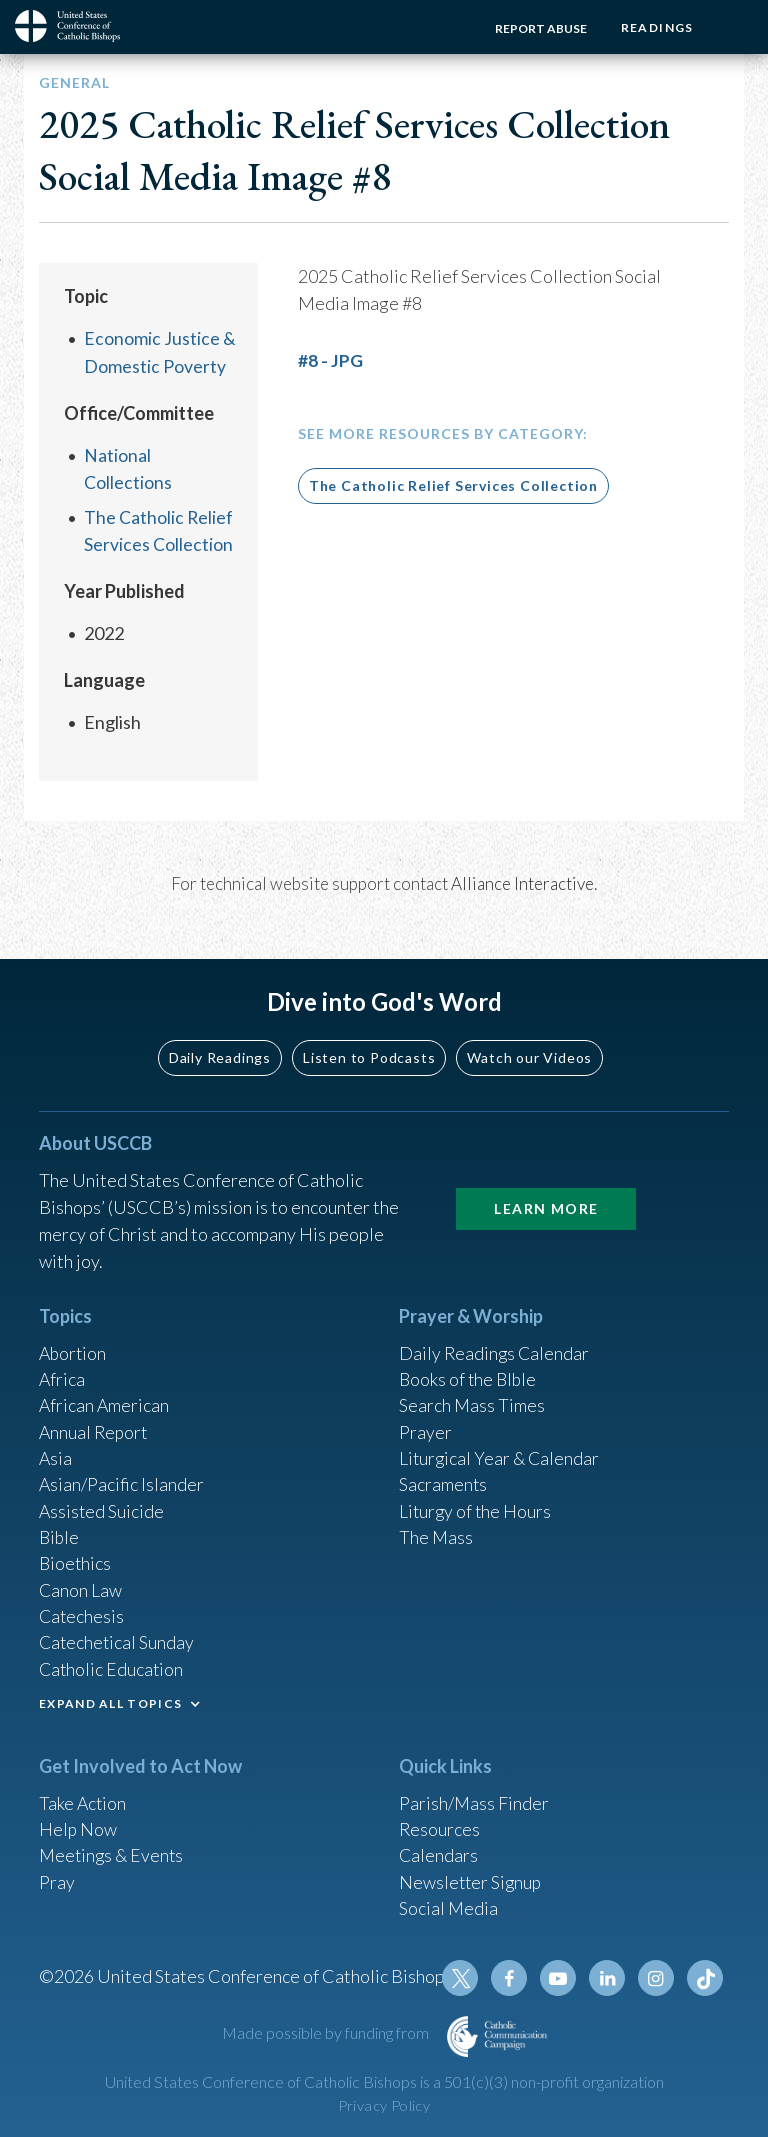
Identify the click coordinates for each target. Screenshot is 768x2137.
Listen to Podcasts (369, 1043)
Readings (655, 27)
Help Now (78, 1825)
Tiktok (705, 1978)
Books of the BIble (469, 1367)
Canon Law (81, 1583)
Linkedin (609, 1978)
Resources (440, 1825)
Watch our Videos (529, 1043)
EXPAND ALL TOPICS (110, 1698)
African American (105, 1394)
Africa (62, 1367)
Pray (57, 1879)
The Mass (436, 1529)
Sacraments (443, 1475)
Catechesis (82, 1610)
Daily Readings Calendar (495, 1340)
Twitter (465, 1978)
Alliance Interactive (522, 881)
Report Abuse (538, 28)
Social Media (449, 1906)
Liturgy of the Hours (476, 1502)
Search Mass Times (472, 1394)
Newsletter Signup (472, 1879)
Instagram (657, 1978)
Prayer (425, 1421)
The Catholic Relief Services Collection (453, 484)
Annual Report (95, 1421)
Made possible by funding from (327, 2032)
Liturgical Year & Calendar (501, 1448)
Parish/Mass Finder (474, 1798)
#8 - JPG (330, 360)
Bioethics (76, 1556)
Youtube (561, 1978)
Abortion (74, 1340)
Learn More (546, 1194)
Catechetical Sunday (118, 1637)
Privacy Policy (384, 2105)
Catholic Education (112, 1664)
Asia (56, 1448)
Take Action (83, 1798)
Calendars (439, 1852)
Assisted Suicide (102, 1502)
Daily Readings (220, 1043)
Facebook (513, 1978)
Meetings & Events (113, 1852)
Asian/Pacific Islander (122, 1475)
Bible (60, 1529)
